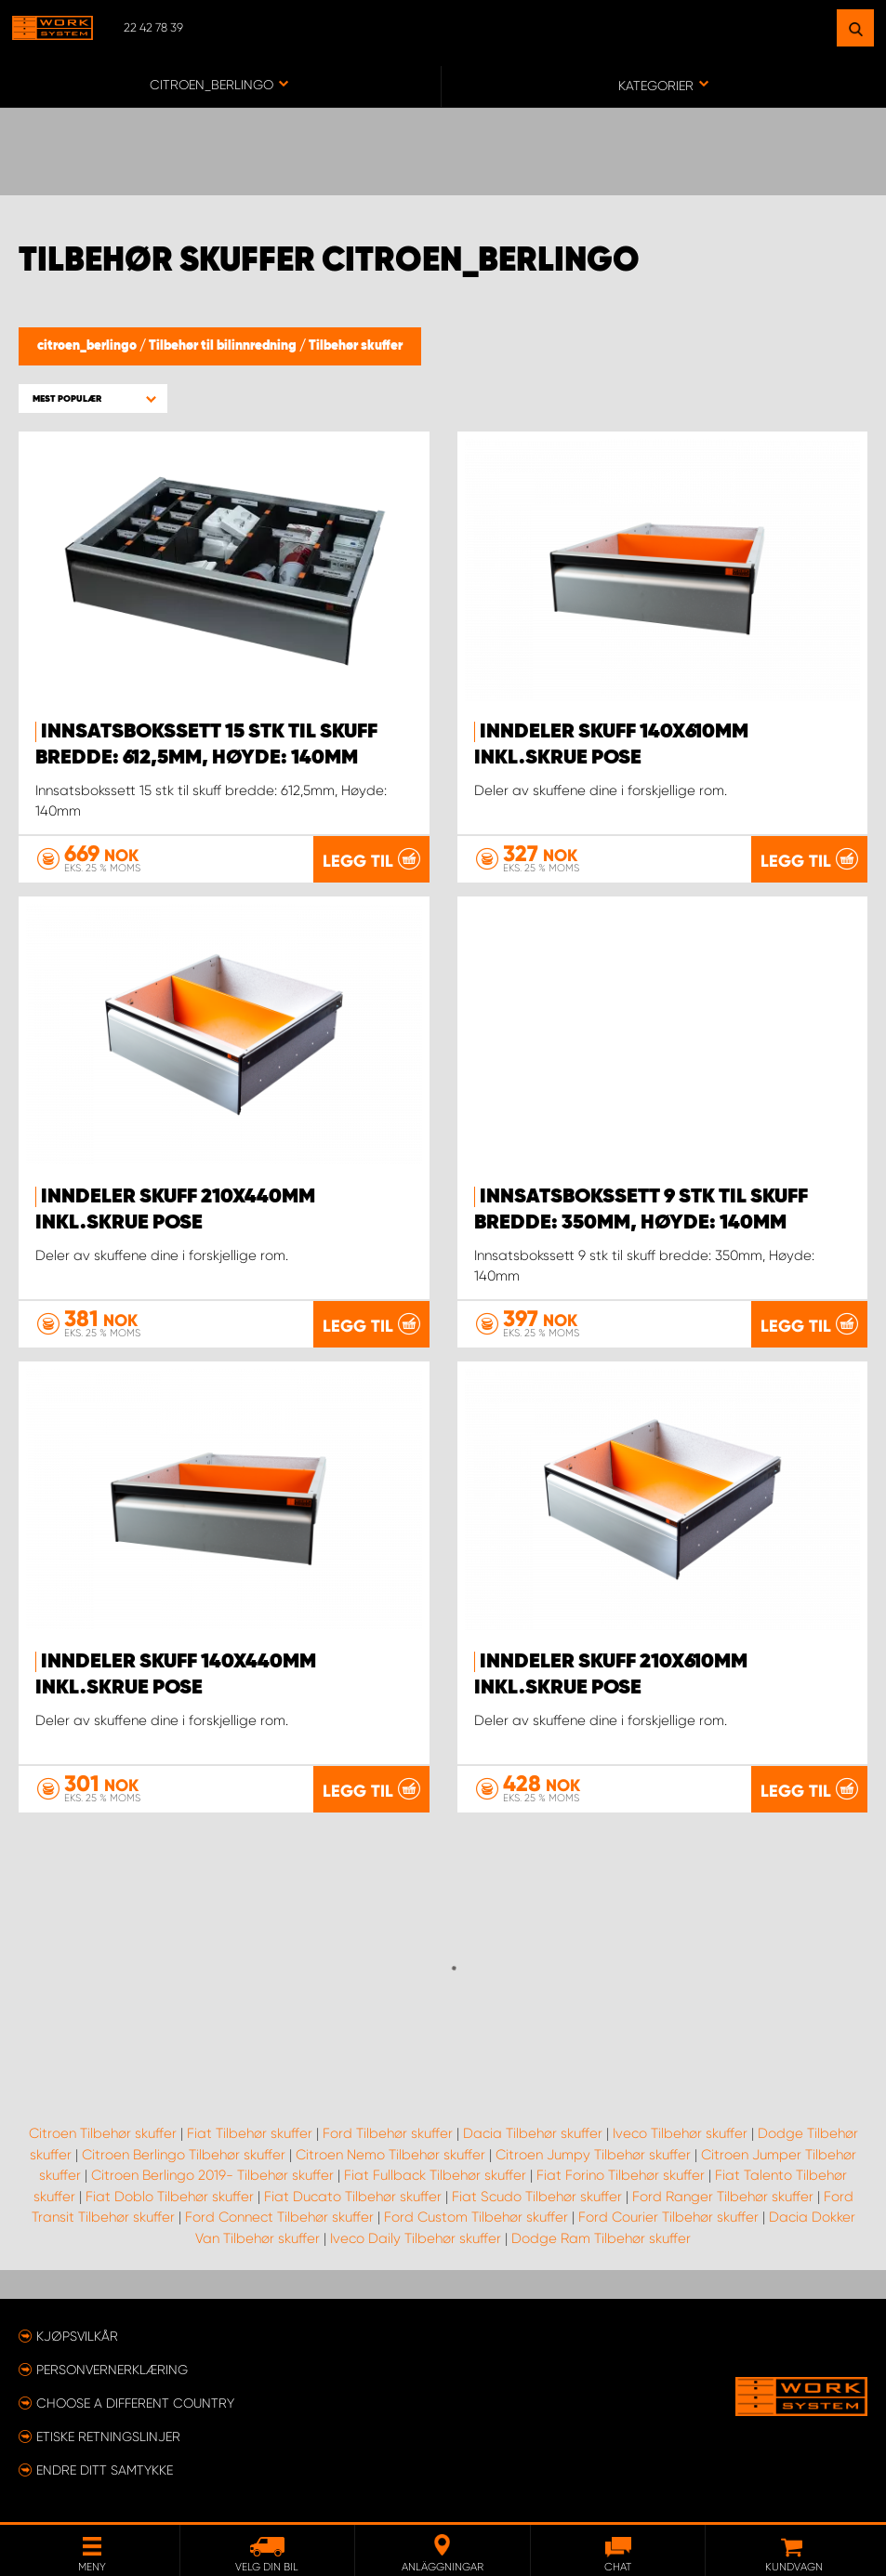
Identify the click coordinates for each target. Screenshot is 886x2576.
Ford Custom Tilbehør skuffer (476, 2217)
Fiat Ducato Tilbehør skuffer (353, 2196)
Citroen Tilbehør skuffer (103, 2133)
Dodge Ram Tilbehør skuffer (601, 2238)
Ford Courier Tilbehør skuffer (668, 2217)
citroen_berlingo (88, 345)
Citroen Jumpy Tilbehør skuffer (593, 2154)
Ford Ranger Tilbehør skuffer (722, 2196)
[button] (93, 398)
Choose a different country (135, 2403)
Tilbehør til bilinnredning (224, 345)
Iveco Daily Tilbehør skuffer (415, 2238)
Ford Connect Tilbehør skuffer (279, 2217)
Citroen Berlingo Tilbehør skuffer (183, 2154)
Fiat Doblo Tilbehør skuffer (170, 2196)
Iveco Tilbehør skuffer (680, 2133)
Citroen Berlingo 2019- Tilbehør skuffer (212, 2175)
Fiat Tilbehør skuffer (249, 2133)
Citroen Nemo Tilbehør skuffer (390, 2154)
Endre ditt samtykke (104, 2470)
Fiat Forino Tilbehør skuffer (620, 2175)
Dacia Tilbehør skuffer (532, 2133)
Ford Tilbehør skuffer (388, 2133)
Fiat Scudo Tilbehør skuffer (537, 2196)
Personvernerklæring (112, 2369)
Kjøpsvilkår (77, 2336)
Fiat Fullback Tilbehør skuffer (435, 2175)
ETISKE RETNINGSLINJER (108, 2436)
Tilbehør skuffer (356, 345)
